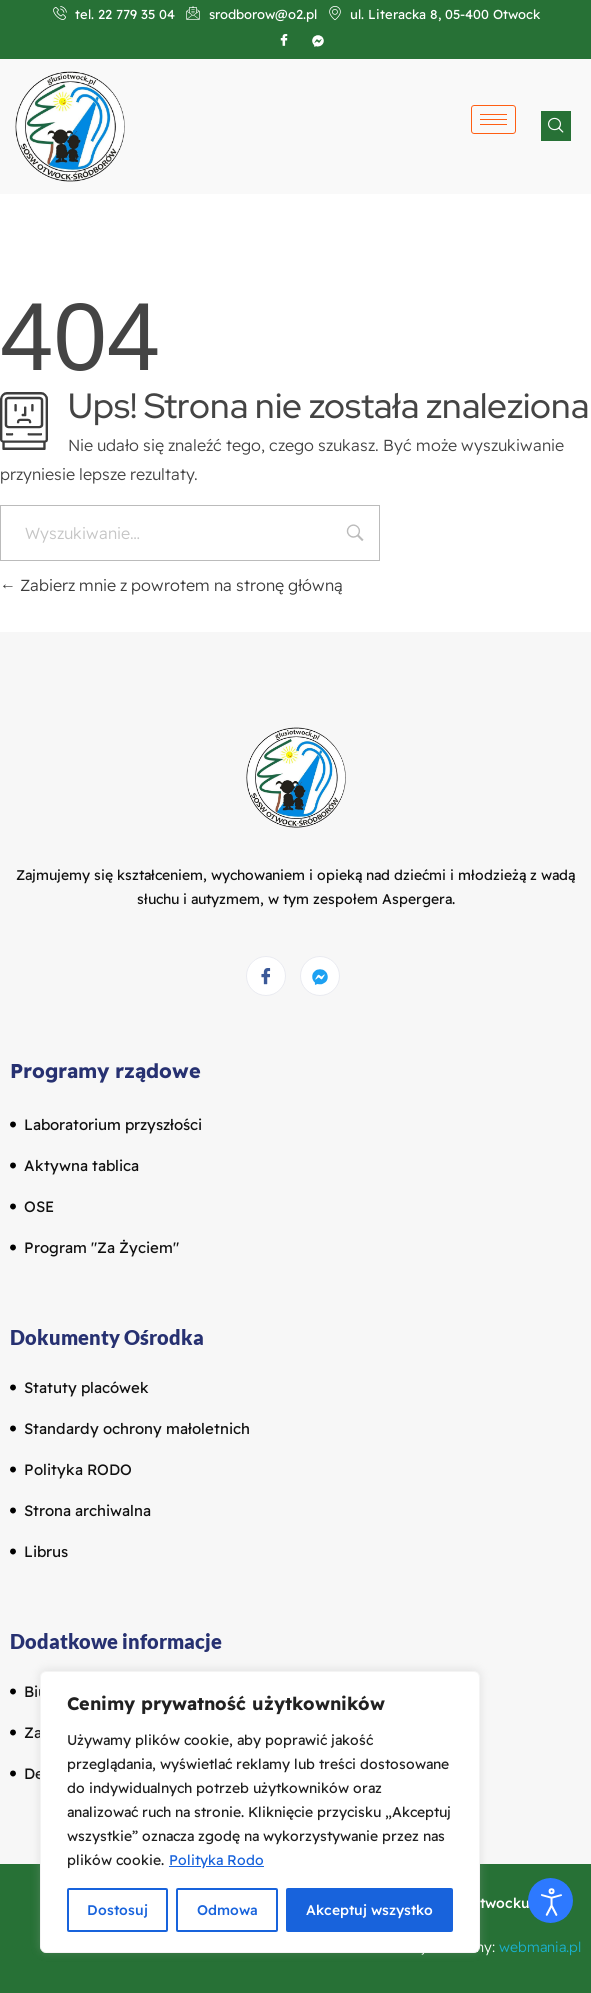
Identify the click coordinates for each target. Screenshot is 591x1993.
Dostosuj (117, 1910)
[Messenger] (320, 976)
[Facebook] (284, 40)
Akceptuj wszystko (369, 1910)
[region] (260, 1812)
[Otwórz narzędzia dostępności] (550, 1900)
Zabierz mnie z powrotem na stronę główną (171, 585)
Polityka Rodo (216, 1860)
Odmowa (226, 1910)
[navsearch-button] (556, 126)
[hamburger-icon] (493, 119)
